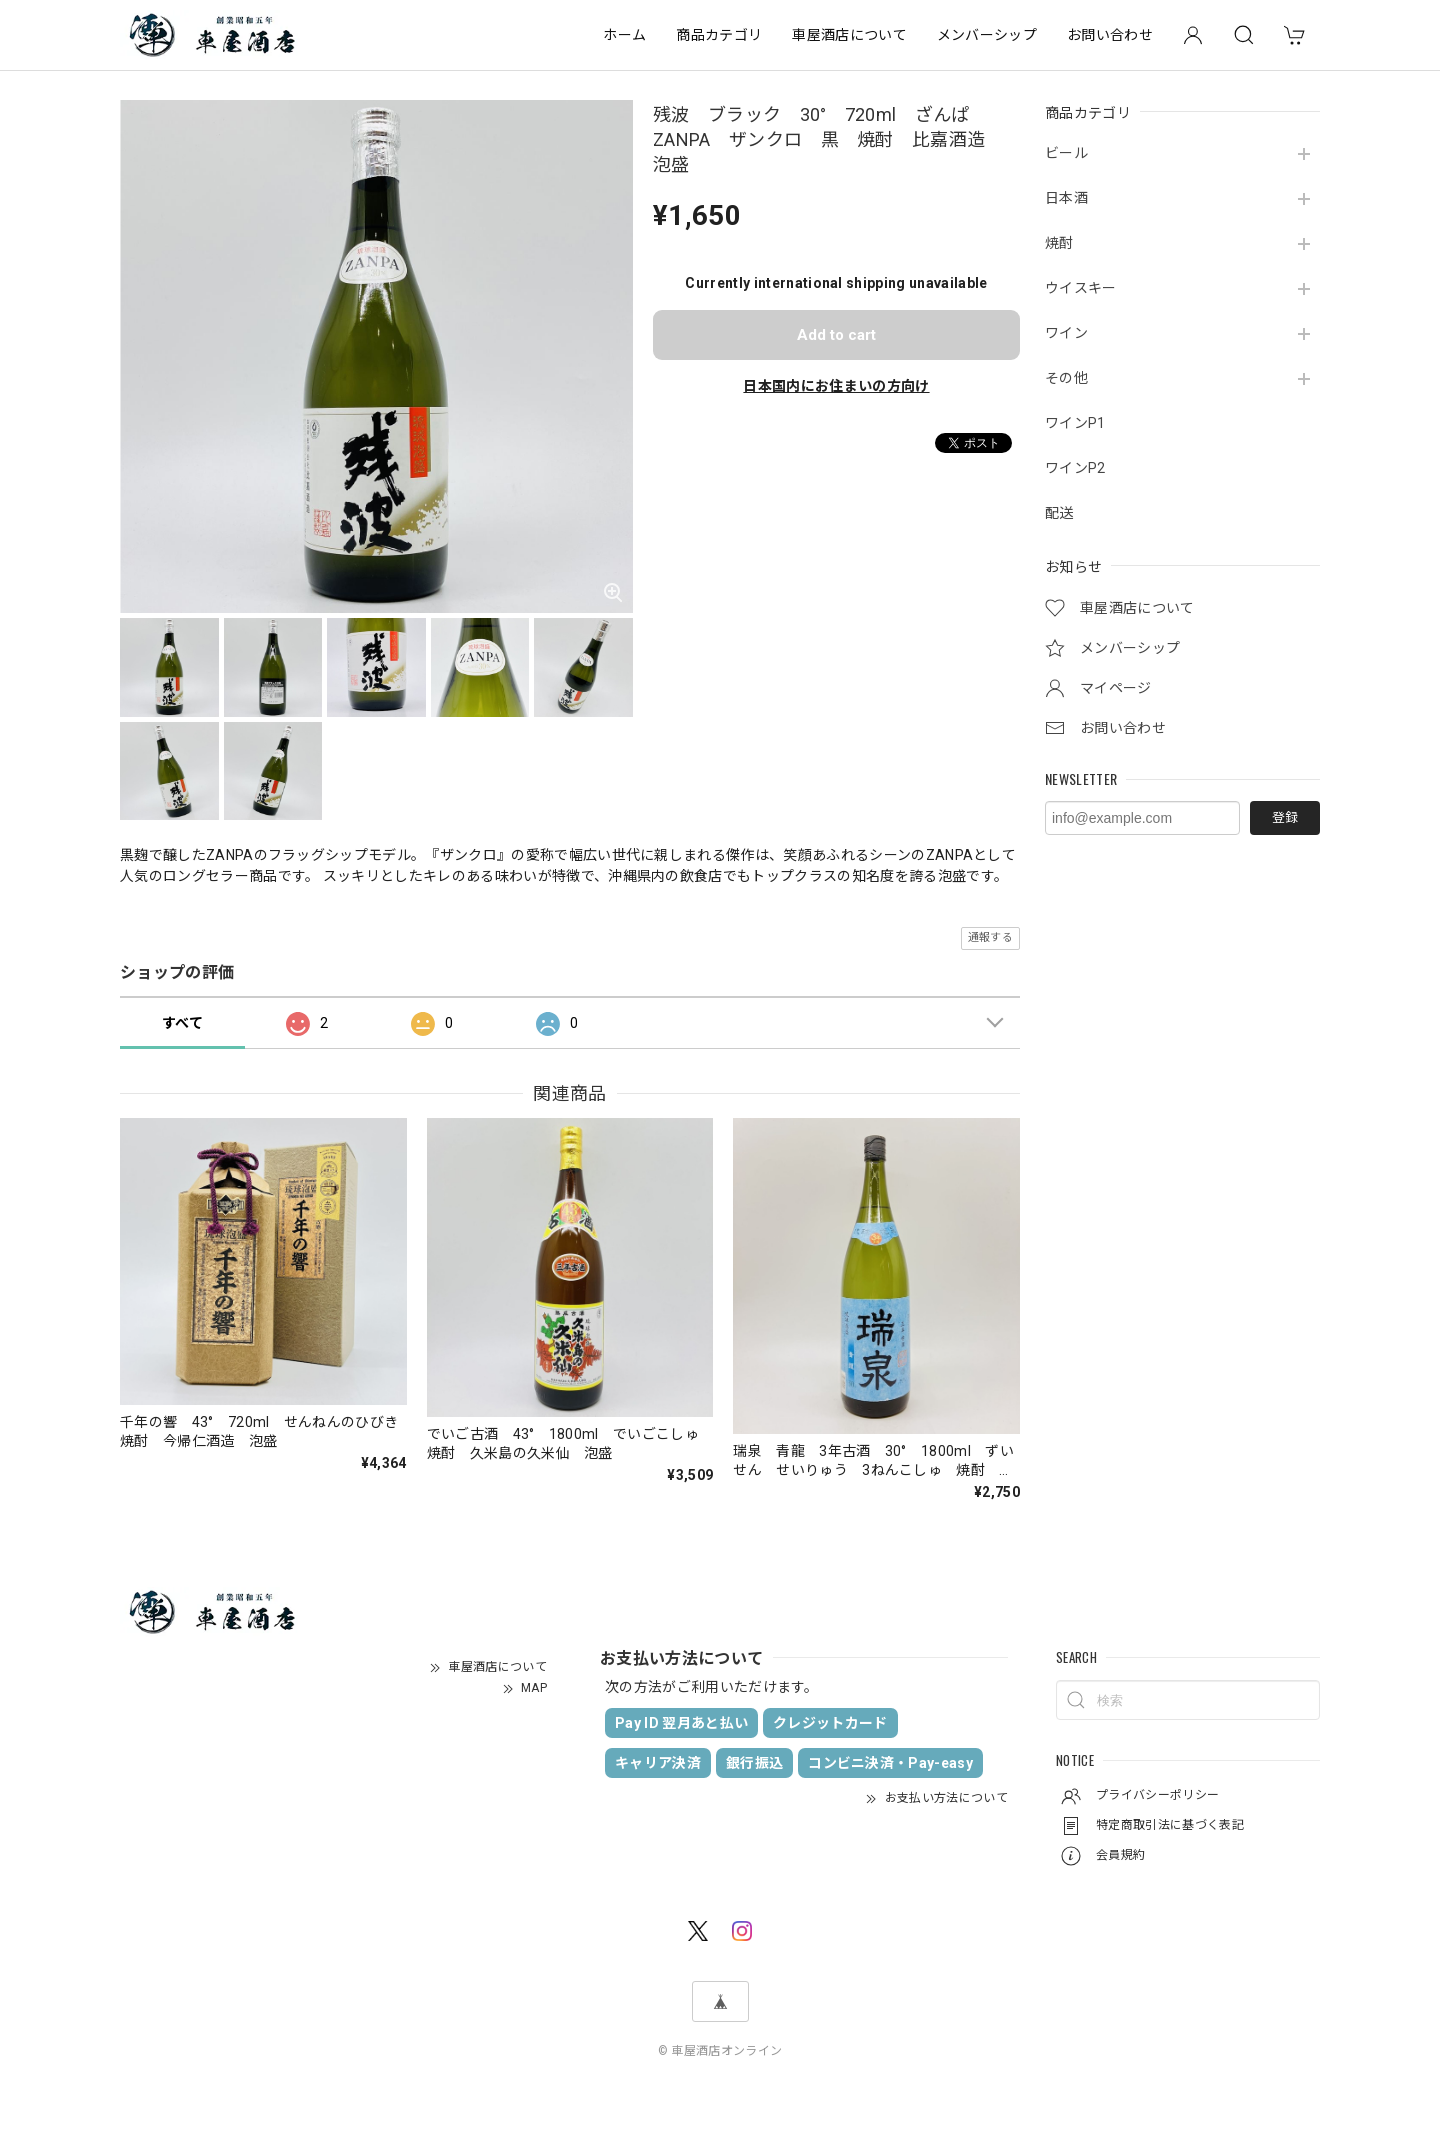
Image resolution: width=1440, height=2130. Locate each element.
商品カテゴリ (719, 35)
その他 (1066, 378)
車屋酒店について (849, 35)
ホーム (624, 35)
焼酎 (1059, 243)
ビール (1066, 153)
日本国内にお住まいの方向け (836, 386)
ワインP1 (1075, 423)
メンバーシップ (987, 35)
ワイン (1066, 333)
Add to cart (836, 335)
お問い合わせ (1110, 35)
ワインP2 (1075, 468)
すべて (182, 1023)
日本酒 (1066, 198)
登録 (1285, 817)
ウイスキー (1081, 288)
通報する (990, 937)
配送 (1059, 513)
